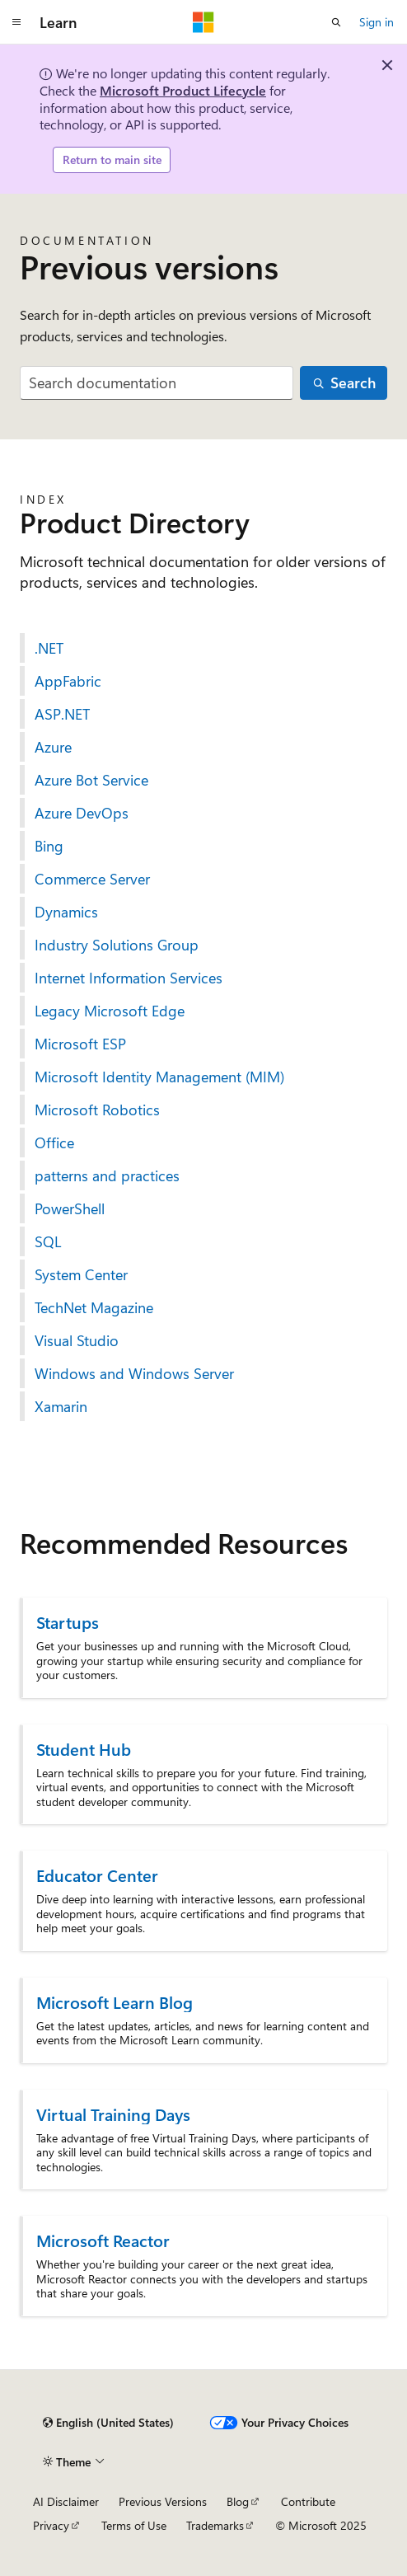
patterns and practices (107, 1175)
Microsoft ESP (80, 1043)
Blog (238, 2501)
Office (54, 1142)
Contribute (308, 2501)
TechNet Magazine (94, 1307)
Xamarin (61, 1406)
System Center (81, 1274)
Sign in (376, 22)
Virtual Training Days (113, 2114)
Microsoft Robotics (97, 1109)
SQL (48, 1241)
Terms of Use (133, 2525)
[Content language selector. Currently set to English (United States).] (108, 2422)
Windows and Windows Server (134, 1373)
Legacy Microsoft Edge (110, 1011)
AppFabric (68, 681)
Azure (53, 747)
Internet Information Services (128, 978)
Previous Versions (163, 2501)
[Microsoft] (203, 22)
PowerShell (70, 1208)
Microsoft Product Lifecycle (183, 90)
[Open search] (336, 22)
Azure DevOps (82, 813)
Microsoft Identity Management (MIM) (159, 1076)
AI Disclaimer (66, 2501)
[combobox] (156, 383)
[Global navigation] (16, 22)
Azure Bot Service (91, 780)
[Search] (343, 383)
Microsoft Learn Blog (114, 2002)
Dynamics (66, 912)
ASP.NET (62, 714)
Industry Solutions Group (117, 945)
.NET (49, 648)
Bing (49, 846)
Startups (67, 1622)
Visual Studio (77, 1340)
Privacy (51, 2525)
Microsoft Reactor (103, 2240)
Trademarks (215, 2525)
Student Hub (83, 1749)
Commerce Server (92, 879)
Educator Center (97, 1875)
